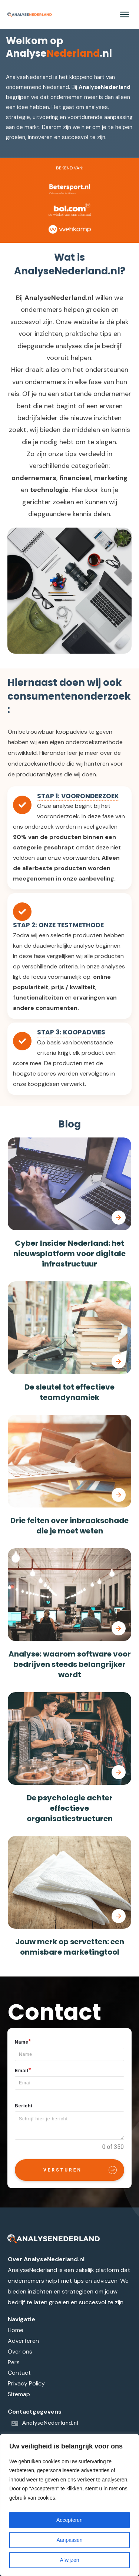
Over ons (20, 2351)
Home (15, 2330)
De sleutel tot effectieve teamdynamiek (69, 1392)
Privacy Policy (26, 2383)
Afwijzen (69, 2560)
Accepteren (69, 2520)
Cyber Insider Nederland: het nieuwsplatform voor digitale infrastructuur (69, 1253)
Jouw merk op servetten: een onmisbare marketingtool (69, 1946)
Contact (19, 2373)
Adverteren (23, 2341)
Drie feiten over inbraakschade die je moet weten (69, 1525)
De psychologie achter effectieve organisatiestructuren (70, 1808)
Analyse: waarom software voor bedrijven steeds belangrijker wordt (70, 1664)
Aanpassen (69, 2540)
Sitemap (19, 2394)
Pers (14, 2362)
